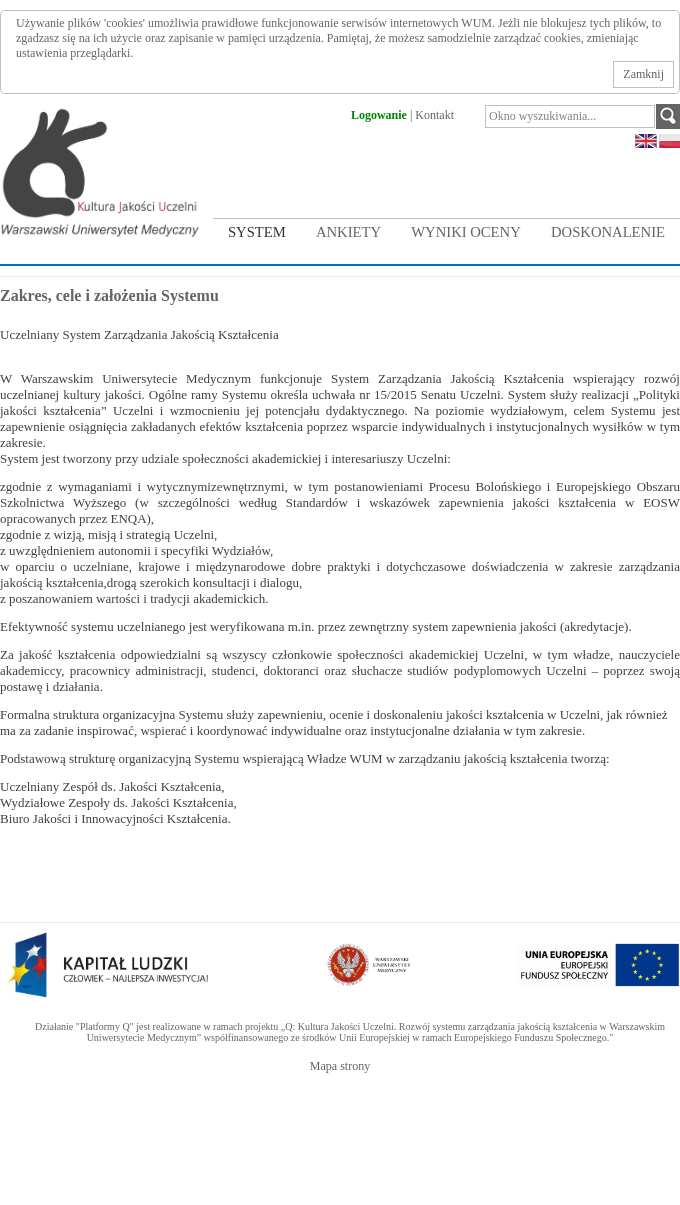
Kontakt (434, 115)
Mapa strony (340, 1066)
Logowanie (379, 115)
